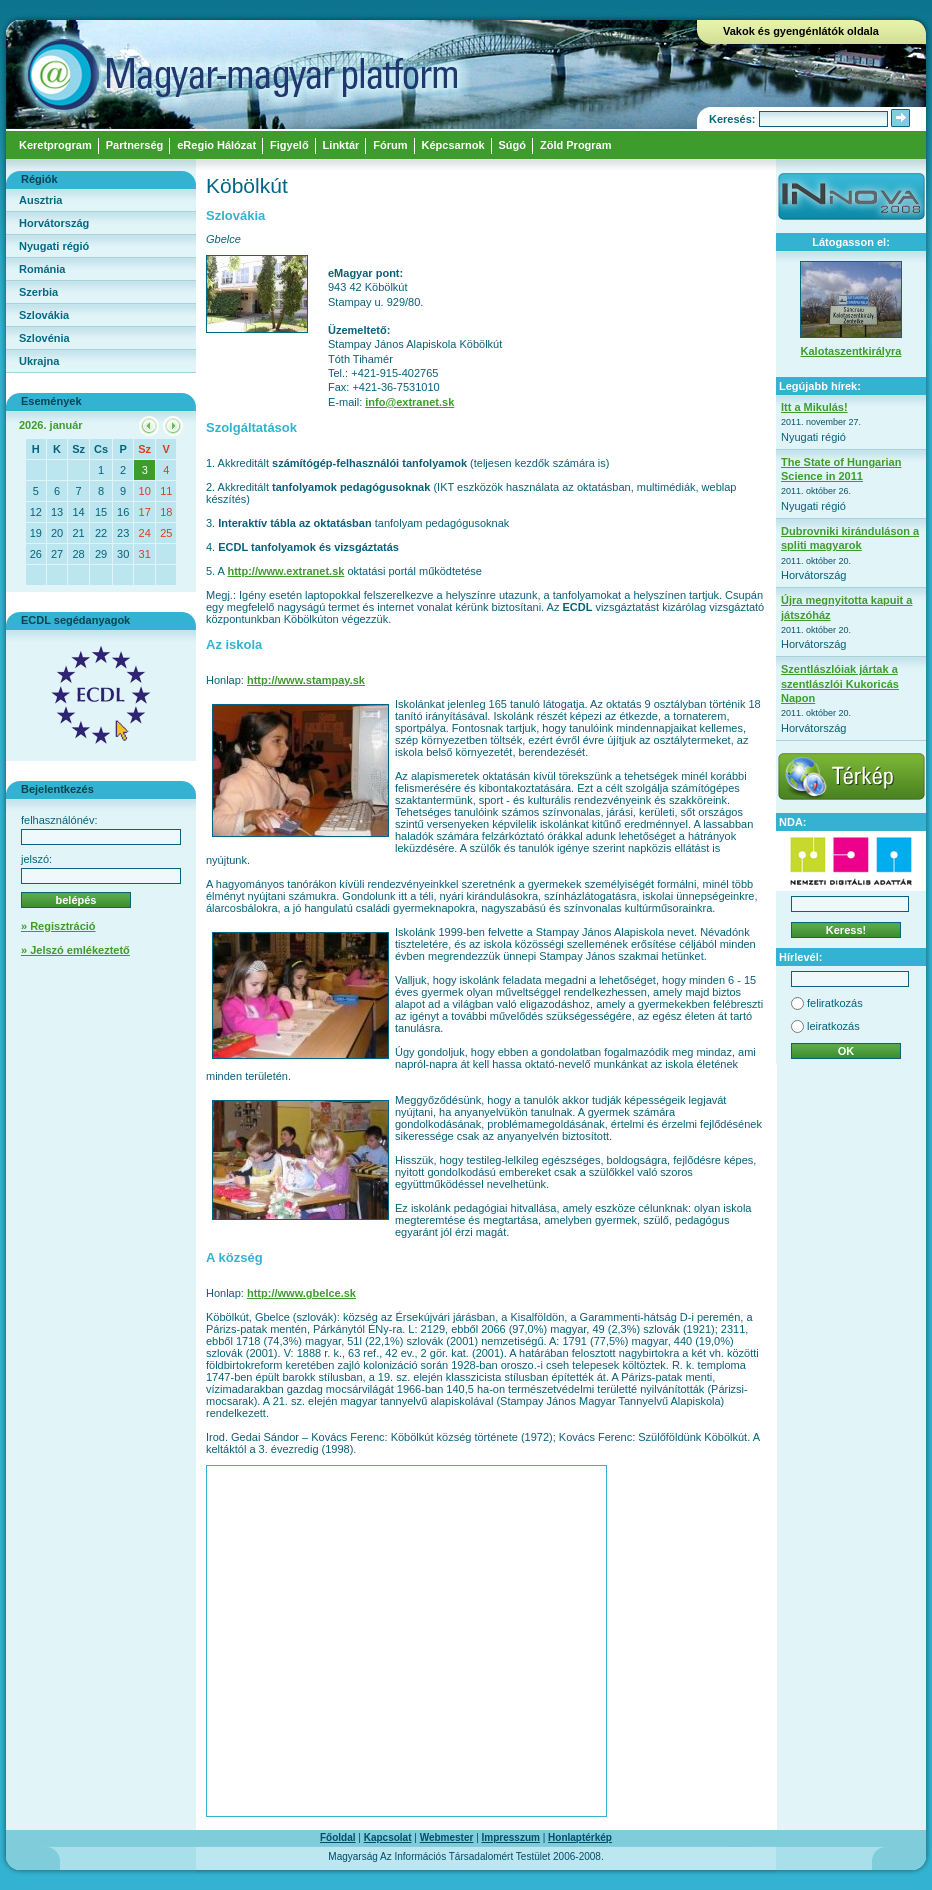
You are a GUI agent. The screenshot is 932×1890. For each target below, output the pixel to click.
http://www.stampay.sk (306, 680)
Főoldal (338, 1837)
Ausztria (40, 200)
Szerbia (38, 292)
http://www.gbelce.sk (301, 1293)
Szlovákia (44, 315)
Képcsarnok (453, 145)
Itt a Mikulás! (814, 407)
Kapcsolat (388, 1837)
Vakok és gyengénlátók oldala (801, 31)
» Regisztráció (58, 926)
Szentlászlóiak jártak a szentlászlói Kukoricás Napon (840, 683)
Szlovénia (44, 338)
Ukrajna (39, 361)
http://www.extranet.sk (285, 571)
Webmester (447, 1837)
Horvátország (54, 223)
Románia (42, 269)
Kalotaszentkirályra (851, 351)
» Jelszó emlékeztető (75, 950)
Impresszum (511, 1837)
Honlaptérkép (580, 1837)
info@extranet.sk (409, 402)
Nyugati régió (54, 246)
